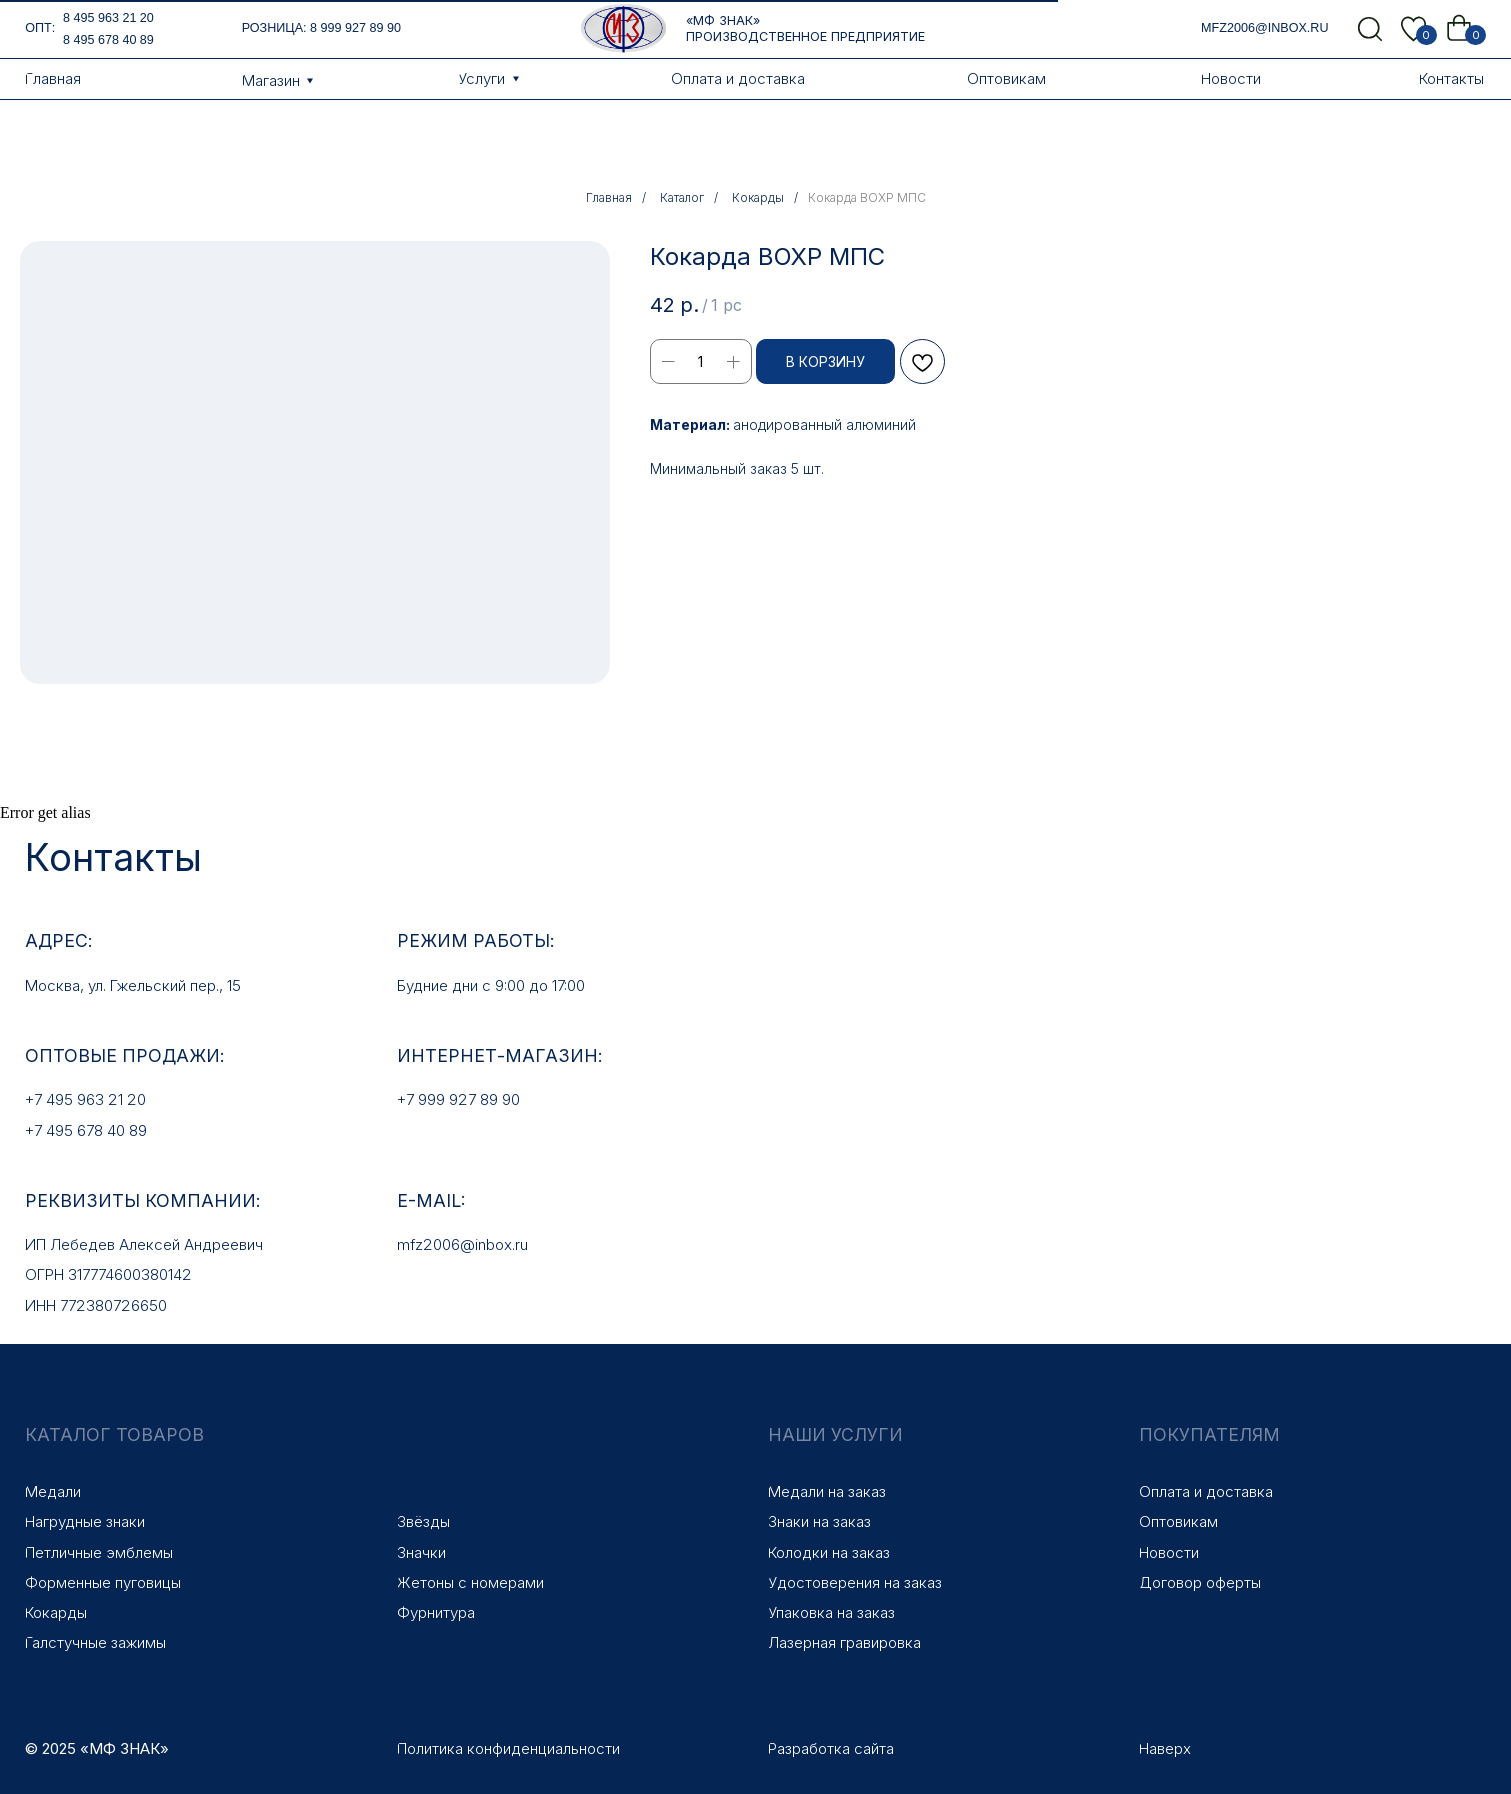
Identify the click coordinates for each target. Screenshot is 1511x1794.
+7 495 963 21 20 (85, 1099)
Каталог (682, 197)
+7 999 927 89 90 (458, 1099)
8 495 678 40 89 (108, 40)
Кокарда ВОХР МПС (867, 197)
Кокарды (758, 197)
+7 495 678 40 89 (86, 1130)
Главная (609, 197)
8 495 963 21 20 (108, 18)
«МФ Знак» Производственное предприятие (805, 28)
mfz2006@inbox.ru (1264, 28)
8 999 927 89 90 (355, 28)
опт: (40, 28)
